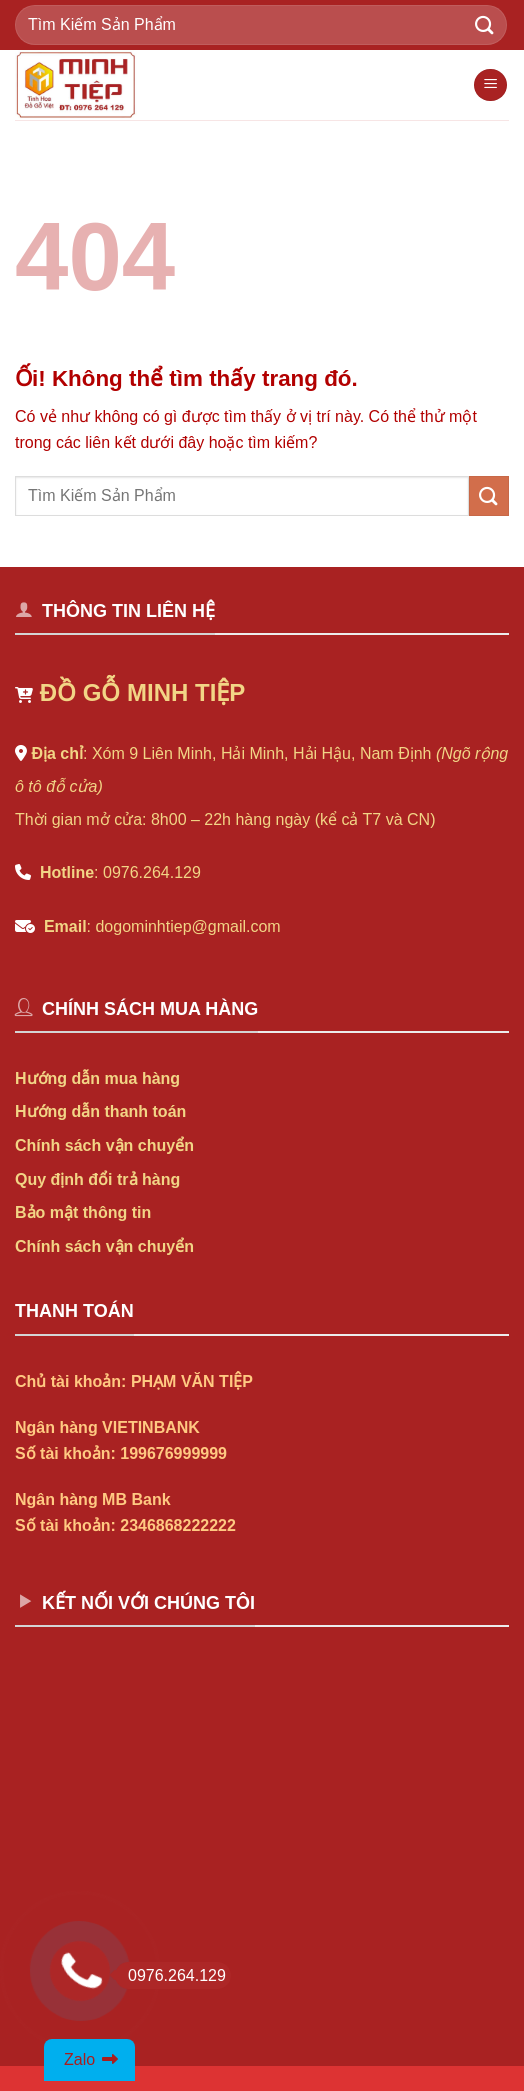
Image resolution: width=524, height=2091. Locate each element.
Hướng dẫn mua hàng (97, 1078)
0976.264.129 (170, 1975)
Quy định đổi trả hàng (97, 1179)
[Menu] (490, 85)
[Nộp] (485, 24)
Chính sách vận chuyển (104, 1145)
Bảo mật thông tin (83, 1212)
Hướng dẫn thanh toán (100, 1111)
